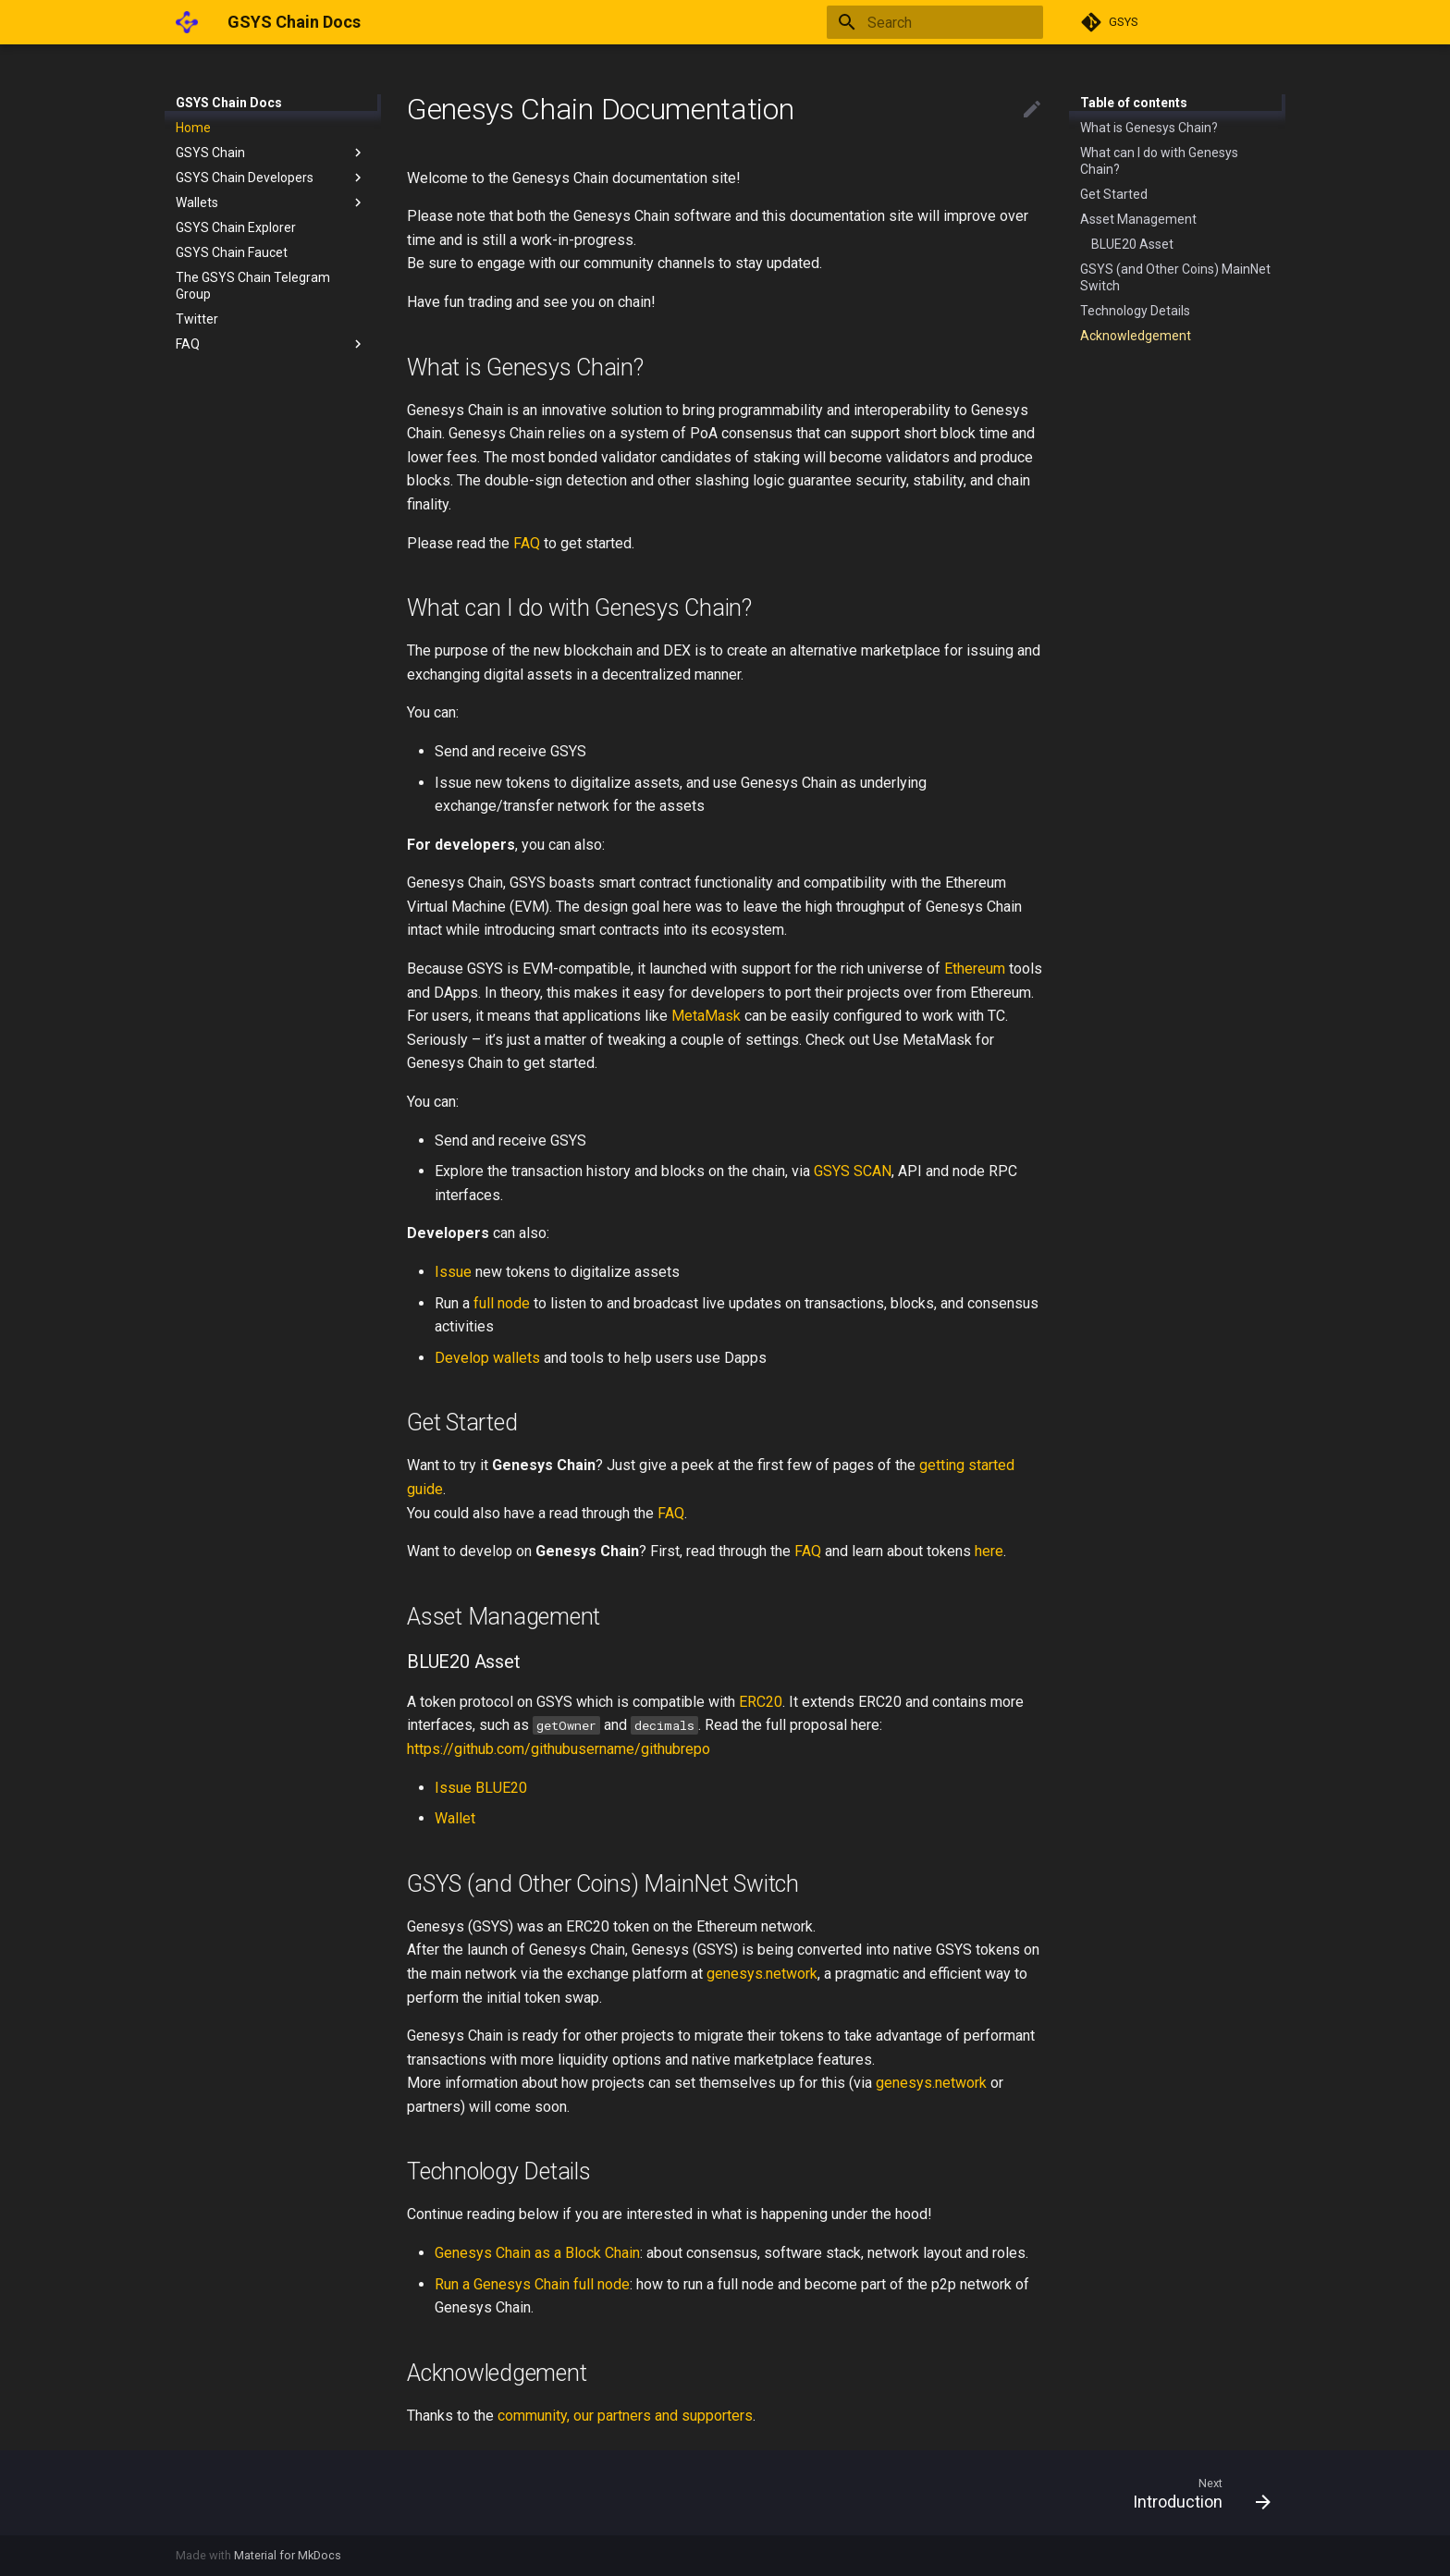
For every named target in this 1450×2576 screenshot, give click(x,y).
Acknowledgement (1135, 335)
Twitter (197, 319)
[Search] (935, 22)
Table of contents (1133, 102)
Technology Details (1135, 310)
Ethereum (974, 968)
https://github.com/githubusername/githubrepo (558, 1749)
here (989, 1551)
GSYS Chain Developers (271, 177)
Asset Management (1138, 219)
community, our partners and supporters (625, 2415)
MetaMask (706, 1015)
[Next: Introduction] (1195, 2493)
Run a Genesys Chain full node (532, 2284)
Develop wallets (487, 1358)
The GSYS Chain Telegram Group (253, 285)
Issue (453, 1272)
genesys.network (762, 1973)
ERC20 (760, 1702)
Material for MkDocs (287, 2555)
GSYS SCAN (852, 1171)
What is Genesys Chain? (1149, 127)
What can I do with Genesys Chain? (1159, 161)
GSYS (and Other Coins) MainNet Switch (1175, 277)
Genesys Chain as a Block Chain (537, 2253)
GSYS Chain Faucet (232, 252)
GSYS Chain (271, 152)
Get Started (1114, 194)
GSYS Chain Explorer (236, 227)
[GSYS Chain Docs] (186, 22)
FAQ (271, 344)
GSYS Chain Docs (229, 102)
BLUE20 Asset (1132, 244)
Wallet (455, 1818)
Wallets (271, 202)
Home (193, 127)
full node (501, 1303)
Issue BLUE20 (481, 1788)
